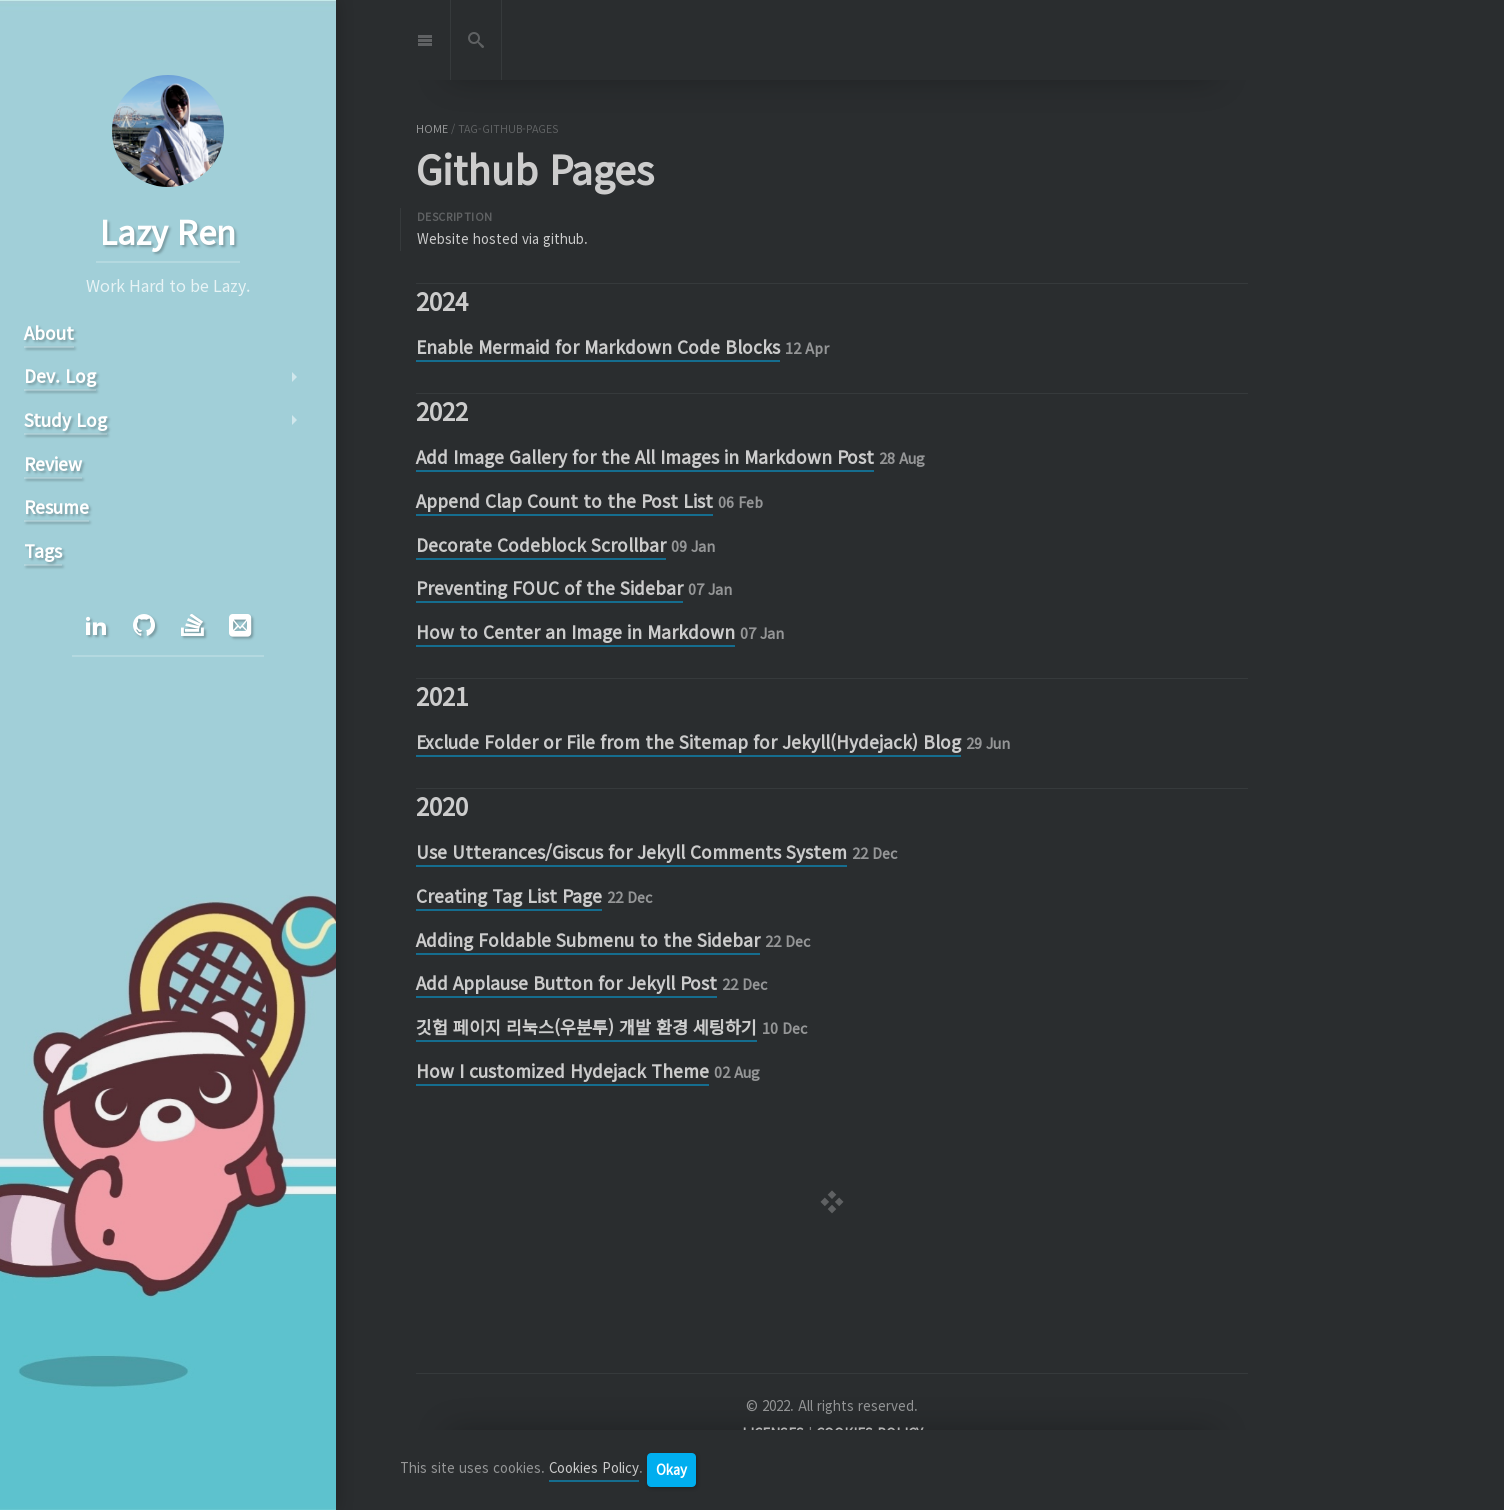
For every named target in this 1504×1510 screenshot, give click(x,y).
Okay (671, 1469)
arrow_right (294, 377)
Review (53, 463)
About (49, 332)
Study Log (65, 419)
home (432, 128)
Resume (56, 506)
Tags (43, 550)
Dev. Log (60, 375)
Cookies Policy (594, 1468)
